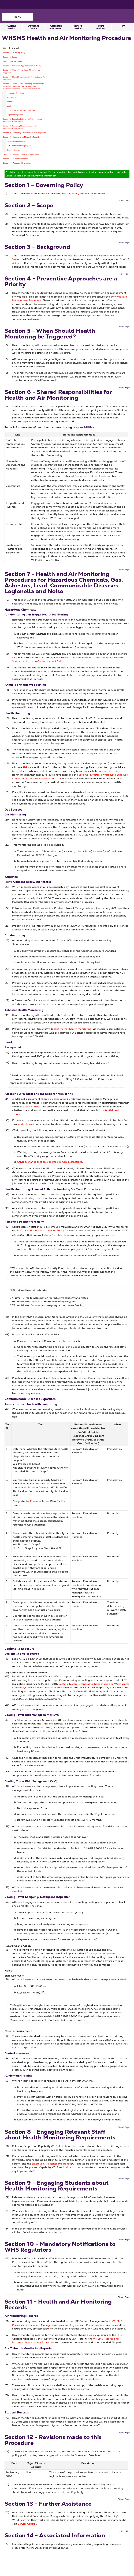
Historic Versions (78, 27)
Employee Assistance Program (50, 2163)
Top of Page (123, 200)
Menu (17, 17)
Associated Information (55, 27)
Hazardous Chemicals (15, 93)
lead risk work (25, 1124)
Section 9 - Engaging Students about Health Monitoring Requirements (20, 127)
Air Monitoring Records (16, 141)
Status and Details (33, 27)
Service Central (80, 2388)
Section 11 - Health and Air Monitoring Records (21, 137)
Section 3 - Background (12, 61)
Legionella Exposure (15, 114)
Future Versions (100, 27)
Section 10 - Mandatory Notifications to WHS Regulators (25, 132)
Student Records (13, 150)
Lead (9, 106)
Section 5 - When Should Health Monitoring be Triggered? (21, 71)
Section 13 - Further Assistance (15, 158)
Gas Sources (12, 97)
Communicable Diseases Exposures (21, 110)
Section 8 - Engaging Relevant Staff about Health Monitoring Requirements (22, 120)
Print (122, 25)
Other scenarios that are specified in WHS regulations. (50, 1161)
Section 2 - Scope (10, 57)
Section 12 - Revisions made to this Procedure (21, 154)
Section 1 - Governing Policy (14, 52)
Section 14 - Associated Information (17, 163)
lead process (32, 1106)
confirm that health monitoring (72, 1028)
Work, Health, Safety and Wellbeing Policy (79, 193)
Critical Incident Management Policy (42, 1230)
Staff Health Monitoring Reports (19, 145)
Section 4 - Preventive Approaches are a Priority (22, 65)
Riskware (28, 767)
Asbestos (10, 101)
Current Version (11, 27)
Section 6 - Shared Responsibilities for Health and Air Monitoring (24, 78)
